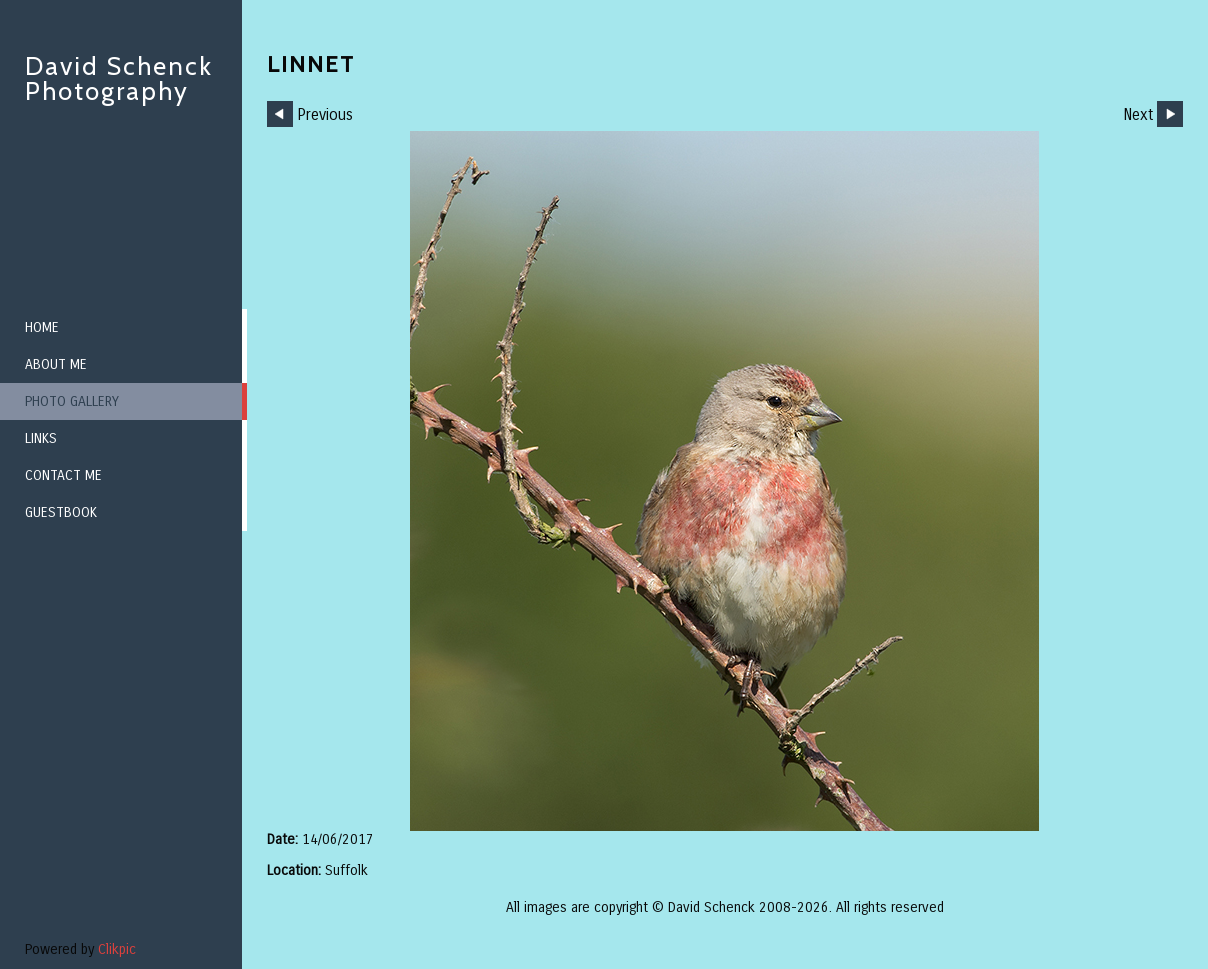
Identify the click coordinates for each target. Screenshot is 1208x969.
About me (56, 364)
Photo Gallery (72, 401)
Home (42, 327)
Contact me (63, 475)
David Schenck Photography (119, 78)
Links (41, 438)
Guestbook (61, 512)
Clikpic (117, 949)
